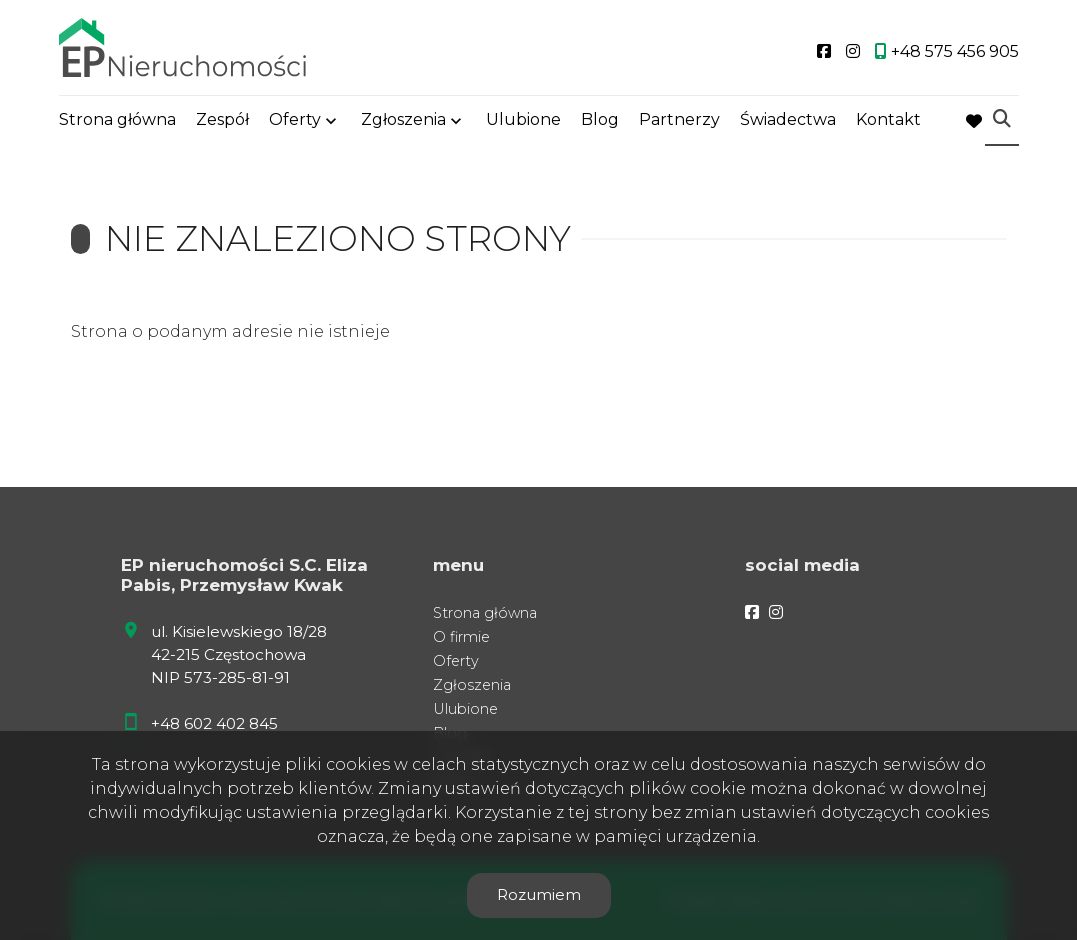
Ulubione (523, 122)
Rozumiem (539, 894)
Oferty (295, 122)
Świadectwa (788, 122)
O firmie (461, 637)
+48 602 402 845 (214, 723)
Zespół (222, 122)
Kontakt (888, 122)
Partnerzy (679, 122)
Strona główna (117, 122)
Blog (600, 122)
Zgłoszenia (403, 122)
